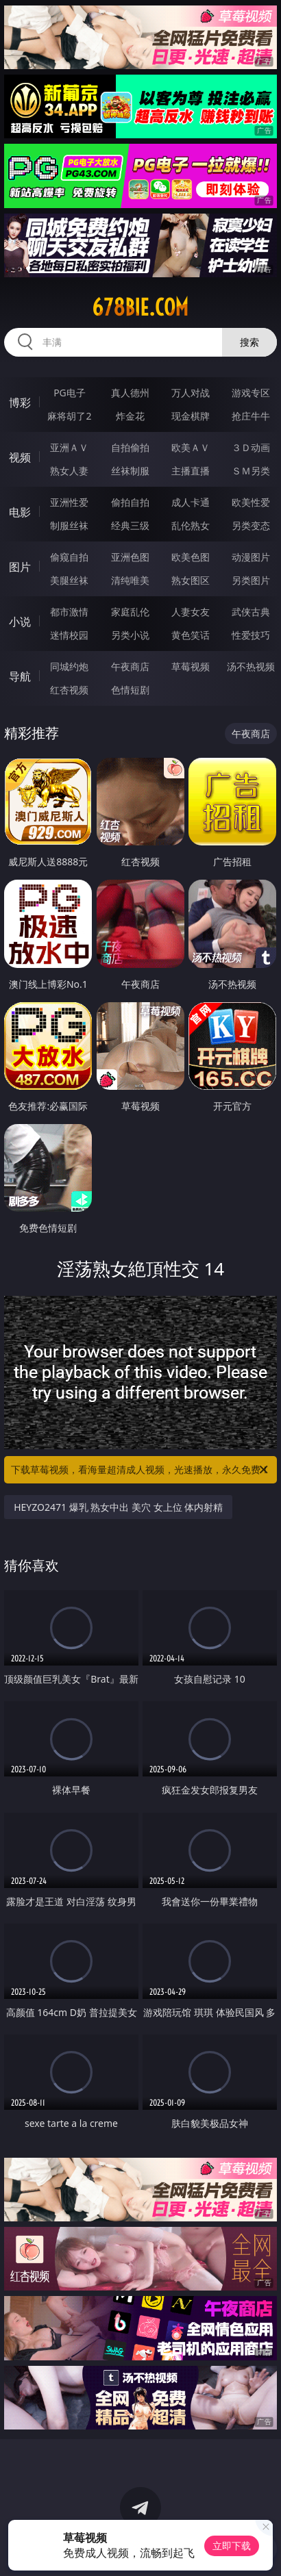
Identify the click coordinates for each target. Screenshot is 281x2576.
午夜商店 (130, 666)
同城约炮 (69, 666)
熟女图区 (190, 580)
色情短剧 (130, 689)
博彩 (20, 402)
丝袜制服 (130, 470)
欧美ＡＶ (190, 447)
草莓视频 (190, 666)
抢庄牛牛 (251, 415)
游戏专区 (251, 392)
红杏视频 (69, 689)
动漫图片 (251, 556)
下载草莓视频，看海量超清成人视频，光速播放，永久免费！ (140, 1470)
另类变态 (251, 525)
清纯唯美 (130, 580)
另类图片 (251, 580)
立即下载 (231, 2545)
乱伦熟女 (190, 525)
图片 (20, 566)
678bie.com (140, 307)
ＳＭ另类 (251, 470)
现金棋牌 (190, 415)
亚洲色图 (130, 556)
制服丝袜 (69, 525)
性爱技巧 (251, 634)
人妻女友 (190, 611)
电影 (20, 512)
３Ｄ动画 (251, 447)
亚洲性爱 (69, 502)
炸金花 (130, 415)
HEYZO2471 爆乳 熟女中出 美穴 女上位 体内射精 (118, 1507)
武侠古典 (251, 611)
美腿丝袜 (69, 580)
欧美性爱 (251, 502)
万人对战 (190, 392)
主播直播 (190, 470)
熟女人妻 (69, 470)
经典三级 (130, 525)
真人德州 (130, 392)
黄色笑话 (190, 634)
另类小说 (130, 634)
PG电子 (69, 392)
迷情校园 (69, 634)
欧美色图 (190, 556)
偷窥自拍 (69, 556)
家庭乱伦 (130, 611)
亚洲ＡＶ (69, 447)
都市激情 (69, 611)
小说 (20, 621)
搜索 (249, 341)
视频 (20, 457)
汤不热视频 (251, 666)
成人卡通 (190, 502)
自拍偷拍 (130, 447)
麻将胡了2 (69, 415)
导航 (20, 676)
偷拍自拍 (130, 502)
